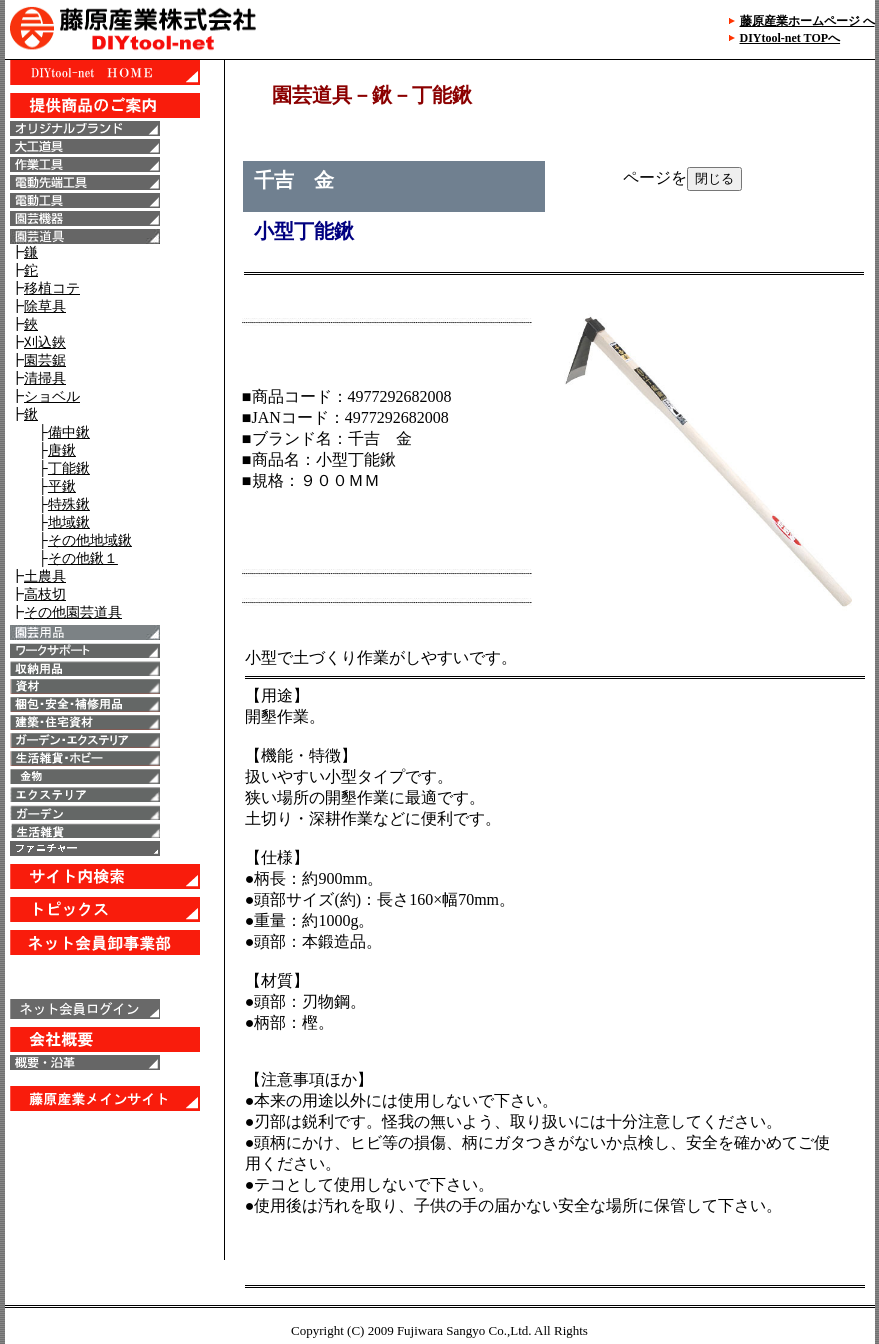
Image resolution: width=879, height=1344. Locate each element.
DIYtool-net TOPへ (790, 38)
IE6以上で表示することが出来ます (114, 660)
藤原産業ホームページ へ (807, 21)
